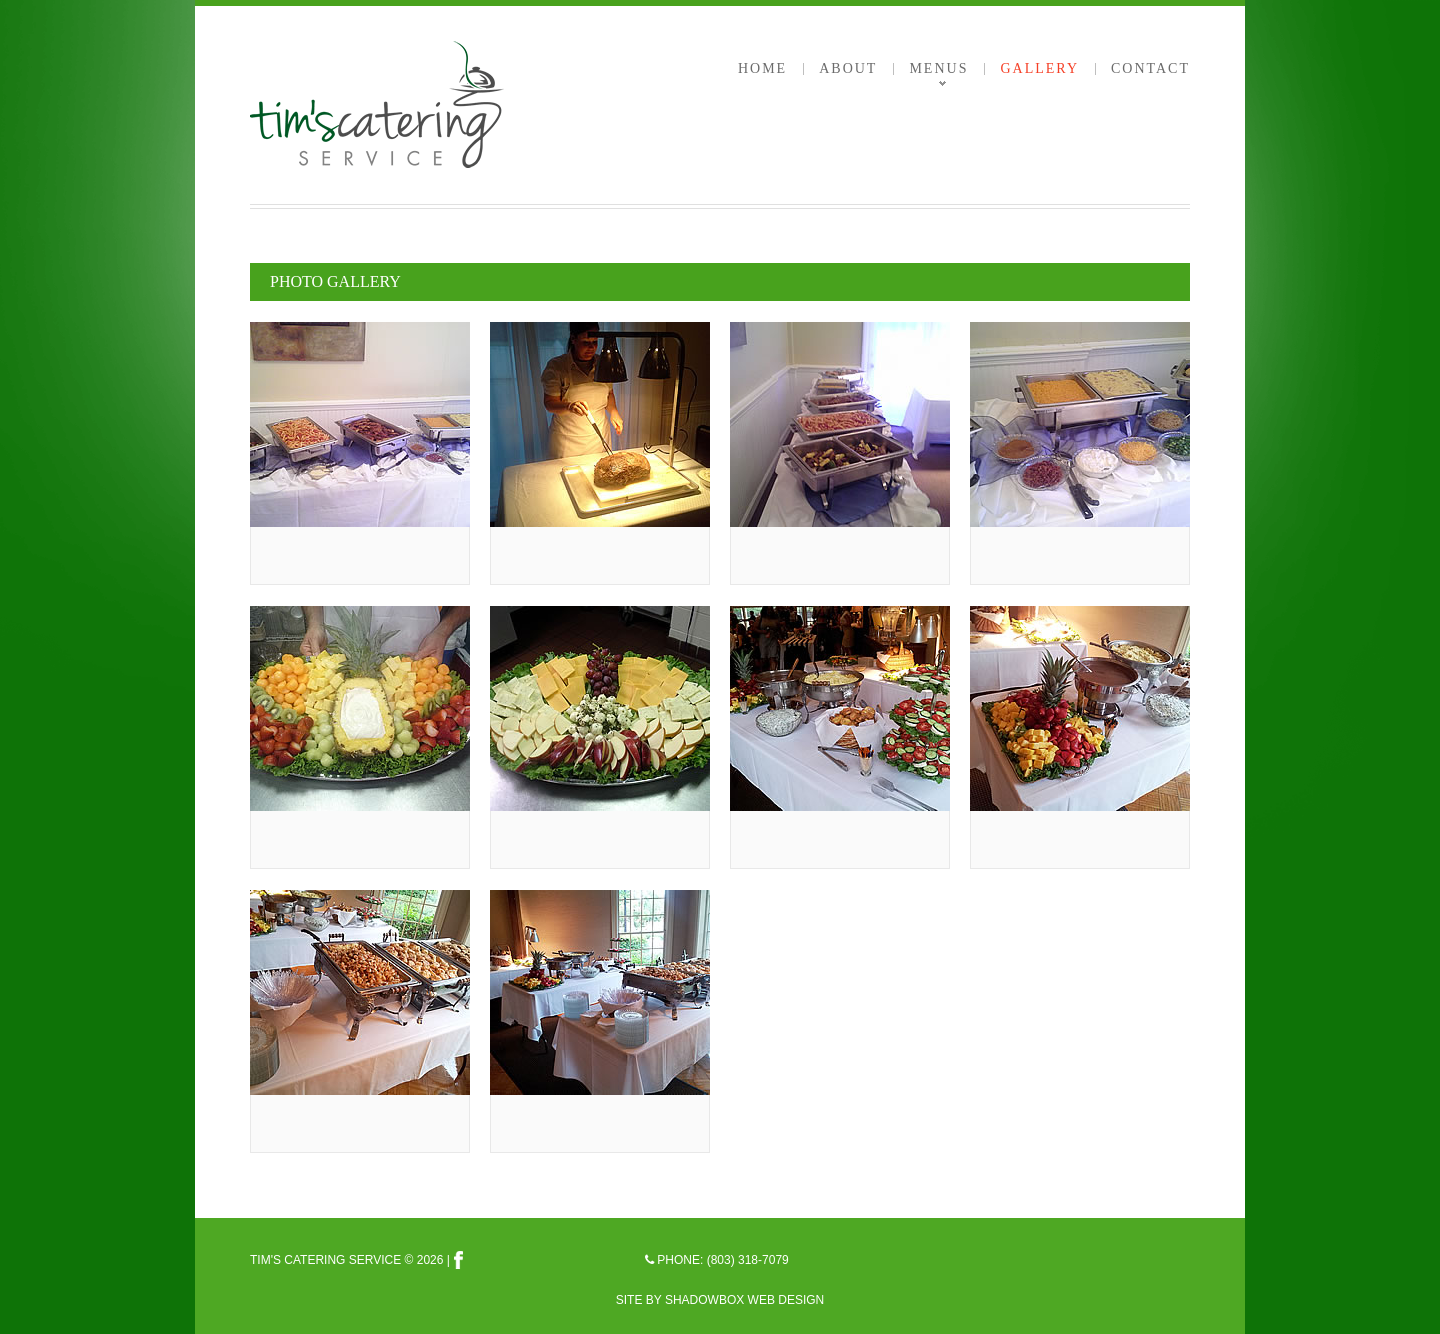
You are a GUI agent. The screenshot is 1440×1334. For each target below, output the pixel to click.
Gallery (1039, 68)
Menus (938, 68)
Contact (1150, 68)
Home (762, 68)
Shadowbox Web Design (744, 1300)
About (848, 68)
